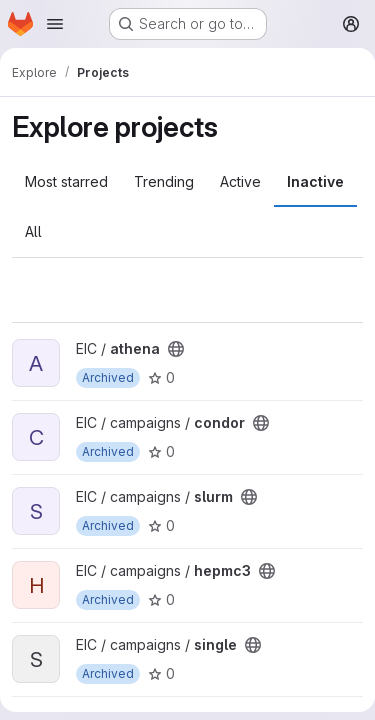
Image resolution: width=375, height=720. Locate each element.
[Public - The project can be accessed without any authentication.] (176, 349)
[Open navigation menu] (55, 24)
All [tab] (33, 231)
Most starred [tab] (66, 181)
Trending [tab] (164, 181)
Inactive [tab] (315, 181)
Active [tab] (240, 181)
